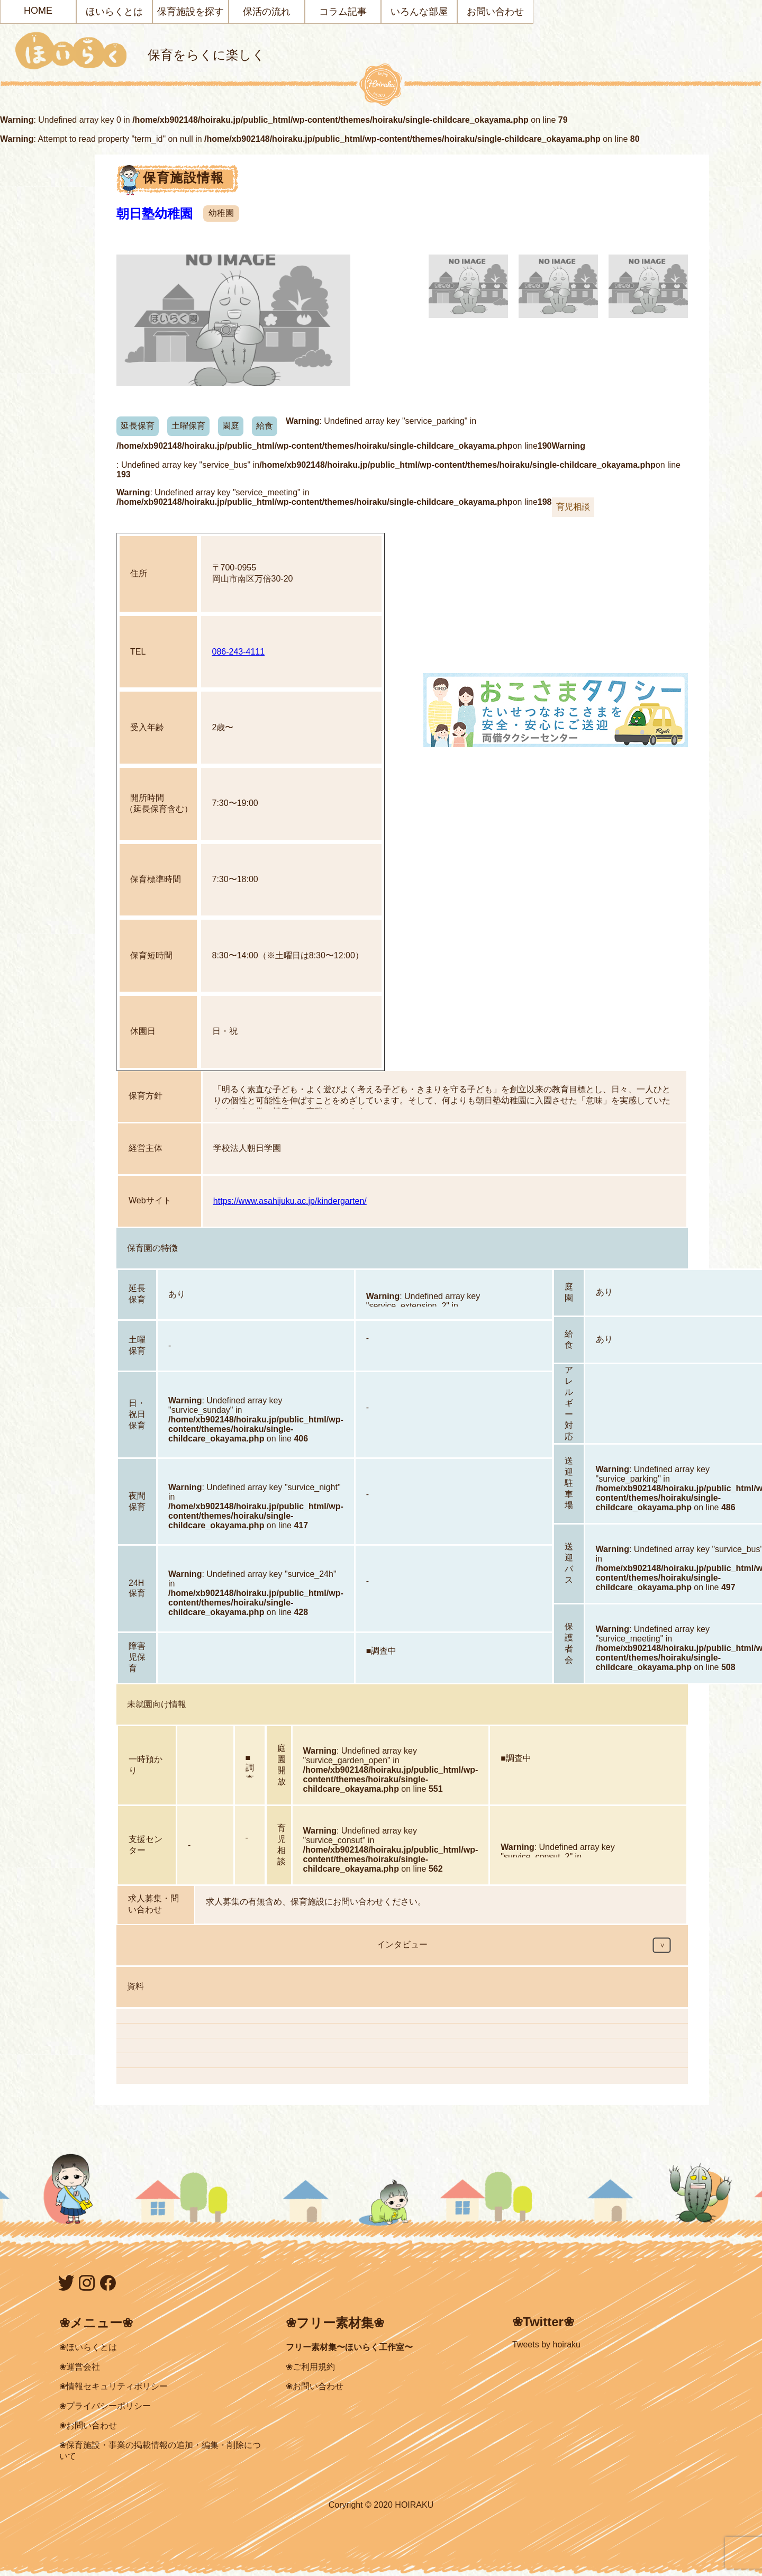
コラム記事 (343, 11)
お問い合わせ (495, 11)
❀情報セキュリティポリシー (113, 2386)
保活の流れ (267, 11)
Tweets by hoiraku (546, 2344)
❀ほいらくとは (88, 2347)
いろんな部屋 (419, 11)
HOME (38, 10)
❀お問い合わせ (88, 2425)
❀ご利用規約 (310, 2366)
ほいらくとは (114, 11)
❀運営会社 (79, 2366)
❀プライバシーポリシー (105, 2405)
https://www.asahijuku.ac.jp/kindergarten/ (290, 1200)
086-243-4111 (238, 651)
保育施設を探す (190, 11)
